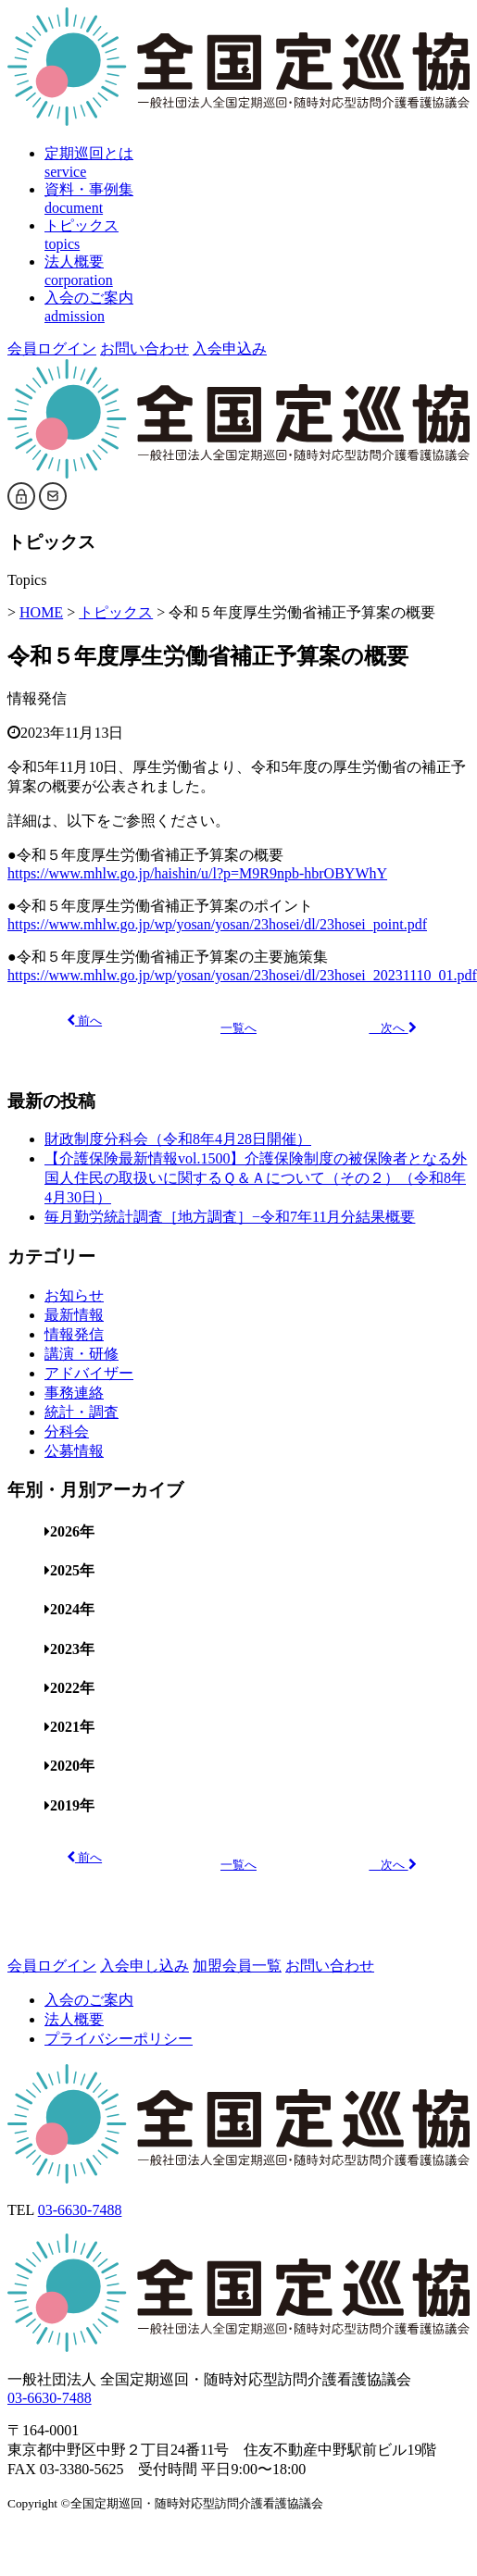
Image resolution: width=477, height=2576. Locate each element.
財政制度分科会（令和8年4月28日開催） (177, 1139)
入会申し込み (144, 1965)
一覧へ (238, 1028)
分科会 (66, 1431)
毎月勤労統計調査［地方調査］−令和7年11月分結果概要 (229, 1217)
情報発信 (37, 698)
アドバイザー (88, 1373)
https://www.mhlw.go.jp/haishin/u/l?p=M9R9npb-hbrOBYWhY (197, 873)
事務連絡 (74, 1392)
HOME (41, 612)
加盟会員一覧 (237, 1965)
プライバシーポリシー (118, 2039)
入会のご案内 (88, 2000)
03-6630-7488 (80, 2210)
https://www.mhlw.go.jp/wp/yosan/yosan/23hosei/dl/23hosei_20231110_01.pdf (242, 975)
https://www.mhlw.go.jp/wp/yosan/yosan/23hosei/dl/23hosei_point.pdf (217, 924)
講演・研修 (81, 1354)
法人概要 (74, 2019)
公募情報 (74, 1451)
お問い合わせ (144, 348)
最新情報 (74, 1315)
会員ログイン (51, 348)
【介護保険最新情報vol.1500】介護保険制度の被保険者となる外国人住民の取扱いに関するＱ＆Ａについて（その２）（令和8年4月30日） (255, 1178)
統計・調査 (81, 1412)
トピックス (116, 612)
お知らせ (74, 1295)
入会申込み (230, 348)
